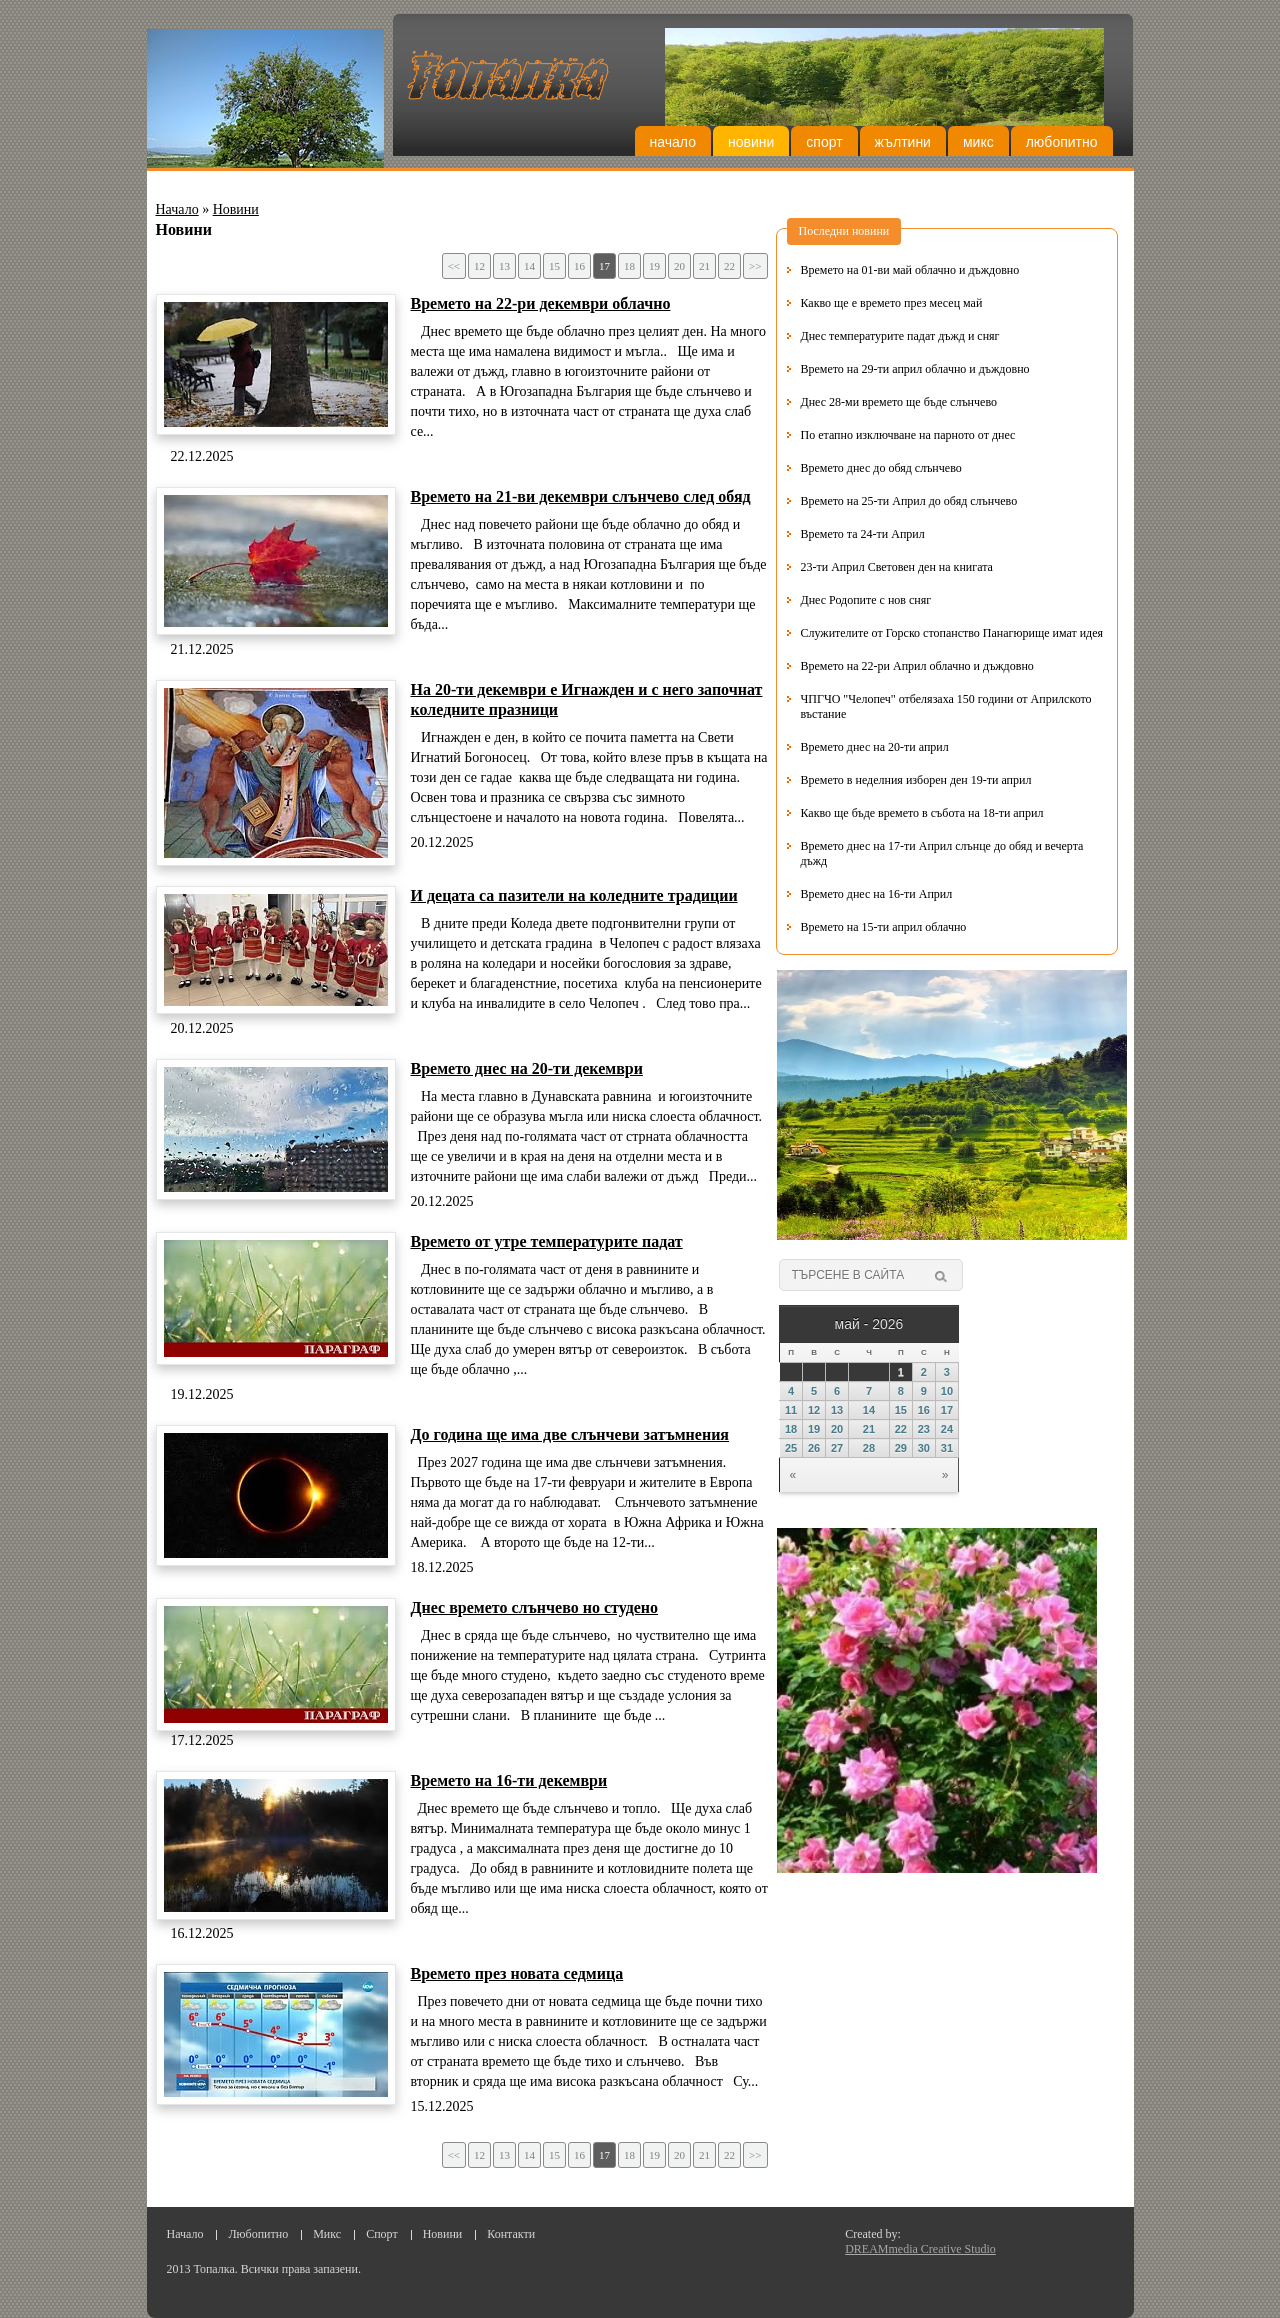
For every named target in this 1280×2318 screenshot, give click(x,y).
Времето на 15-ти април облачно (884, 927)
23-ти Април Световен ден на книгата (897, 567)
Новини (751, 142)
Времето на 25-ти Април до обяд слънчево (909, 501)
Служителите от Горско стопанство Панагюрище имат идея (952, 633)
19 (654, 266)
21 (704, 266)
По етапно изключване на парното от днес (908, 435)
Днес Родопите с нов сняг (866, 600)
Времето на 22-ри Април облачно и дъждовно (917, 666)
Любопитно (1062, 142)
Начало (673, 142)
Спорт (824, 142)
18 (629, 266)
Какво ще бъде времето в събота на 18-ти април (922, 813)
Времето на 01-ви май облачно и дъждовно (910, 270)
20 (679, 266)
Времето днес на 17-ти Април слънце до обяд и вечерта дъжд (942, 853)
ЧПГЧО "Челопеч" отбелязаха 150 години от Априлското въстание (946, 706)
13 (504, 266)
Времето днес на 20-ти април (875, 747)
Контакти (511, 2234)
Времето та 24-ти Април (863, 534)
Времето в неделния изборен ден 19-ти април (916, 780)
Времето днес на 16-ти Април (877, 894)
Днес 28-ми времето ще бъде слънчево (899, 402)
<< (454, 266)
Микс (978, 142)
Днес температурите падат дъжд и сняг (900, 336)
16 (579, 266)
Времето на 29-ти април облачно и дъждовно (915, 369)
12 (479, 266)
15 (554, 266)
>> (755, 266)
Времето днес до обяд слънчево (881, 468)
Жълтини (903, 142)
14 (529, 266)
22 (729, 266)
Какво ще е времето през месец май (892, 303)
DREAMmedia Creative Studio (920, 2249)
